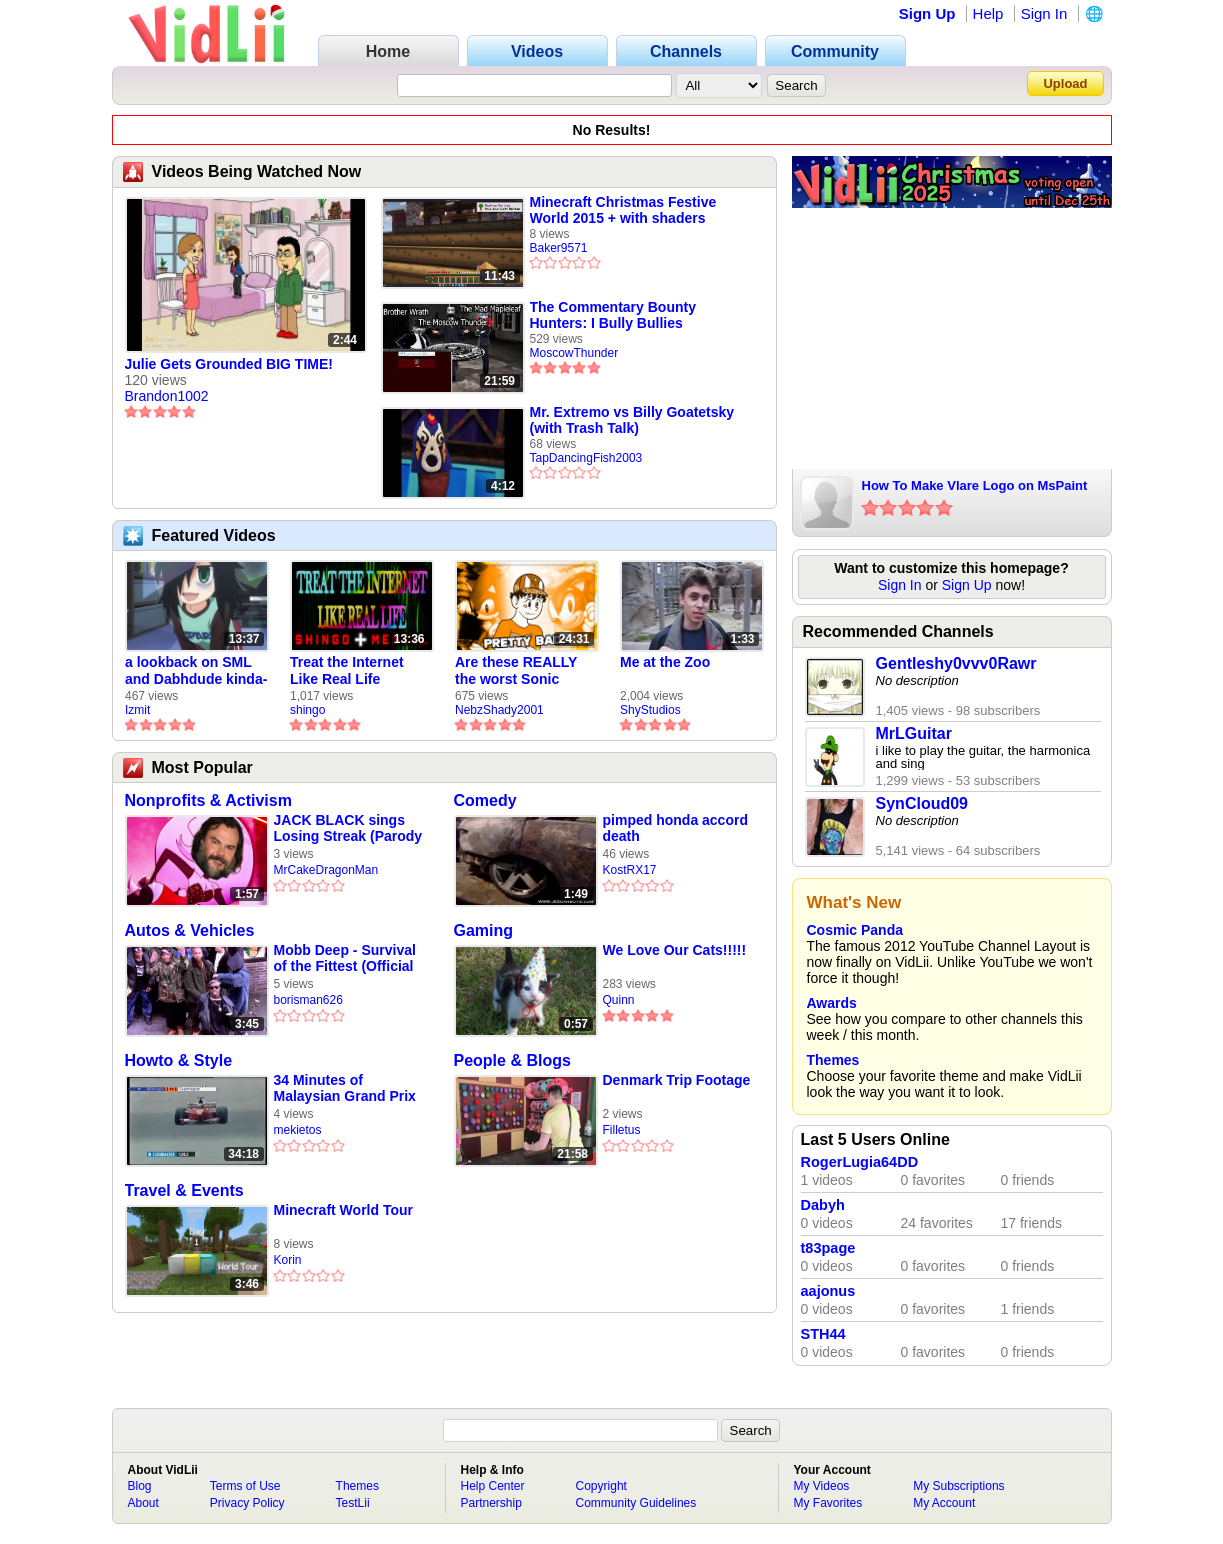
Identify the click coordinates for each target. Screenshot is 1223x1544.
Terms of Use (245, 1486)
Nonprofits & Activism (208, 800)
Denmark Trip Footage (677, 1080)
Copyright (601, 1486)
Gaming (484, 930)
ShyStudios (650, 710)
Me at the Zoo (665, 662)
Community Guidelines (636, 1503)
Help (988, 13)
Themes (833, 1060)
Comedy (485, 800)
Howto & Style (179, 1060)
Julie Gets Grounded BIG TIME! (229, 364)
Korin (288, 1260)
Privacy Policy (247, 1503)
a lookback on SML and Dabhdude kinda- (196, 670)
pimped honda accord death (675, 828)
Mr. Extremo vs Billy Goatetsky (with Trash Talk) (632, 420)
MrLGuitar (914, 733)
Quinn (619, 1000)
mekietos (298, 1130)
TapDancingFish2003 (586, 458)
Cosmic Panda (855, 930)
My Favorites (828, 1503)
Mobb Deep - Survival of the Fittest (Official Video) (345, 958)
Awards (832, 1003)
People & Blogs (512, 1060)
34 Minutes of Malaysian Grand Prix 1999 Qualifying (345, 1088)
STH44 (823, 1334)
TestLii (353, 1503)
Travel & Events (184, 1190)
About (143, 1503)
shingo (307, 710)
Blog (140, 1486)
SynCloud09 (922, 803)
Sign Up (927, 13)
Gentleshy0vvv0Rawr (956, 663)
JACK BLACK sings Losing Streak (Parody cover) (348, 828)
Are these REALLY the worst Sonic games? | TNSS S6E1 (525, 671)
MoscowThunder (574, 353)
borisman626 (308, 1000)
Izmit (137, 710)
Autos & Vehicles (190, 930)
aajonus (828, 1291)
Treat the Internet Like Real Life (347, 670)
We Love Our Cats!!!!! (675, 950)
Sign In (1044, 13)
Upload (1065, 83)
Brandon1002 (167, 396)
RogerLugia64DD (860, 1162)
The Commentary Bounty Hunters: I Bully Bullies (613, 315)
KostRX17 (630, 870)
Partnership (491, 1503)
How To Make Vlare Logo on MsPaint (975, 485)
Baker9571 (559, 248)
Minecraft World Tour (343, 1210)
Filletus (622, 1130)
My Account (944, 1503)
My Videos (822, 1486)
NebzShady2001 (499, 710)
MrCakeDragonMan (326, 870)
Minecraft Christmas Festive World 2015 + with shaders (623, 210)
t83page (828, 1248)
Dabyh (823, 1205)
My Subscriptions (958, 1486)
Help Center (493, 1486)
